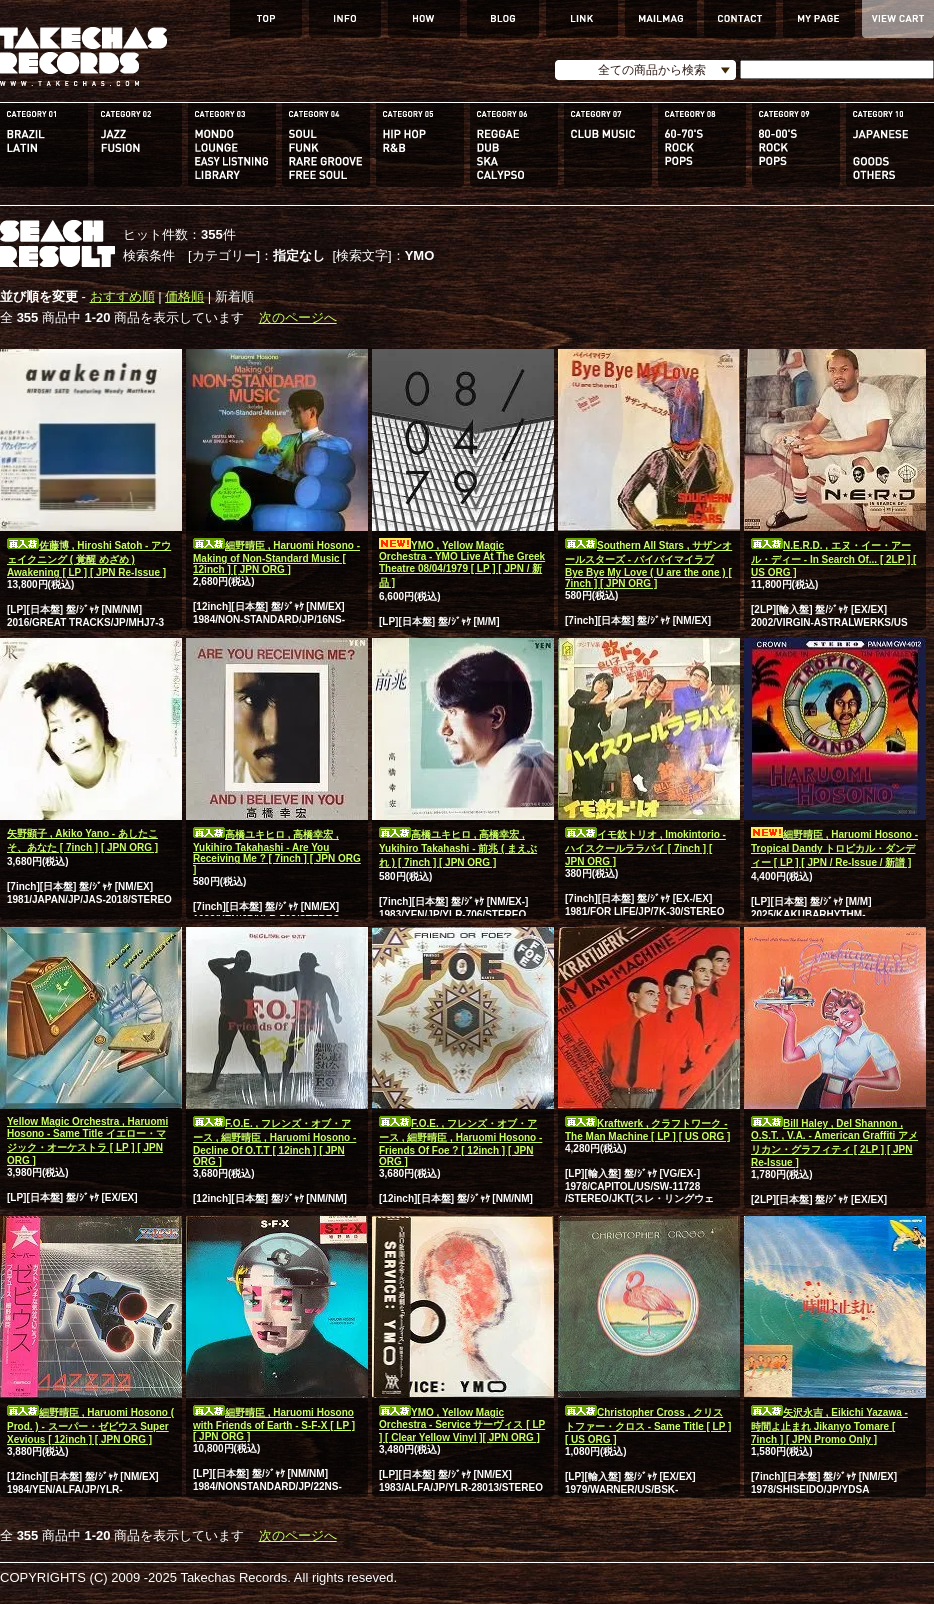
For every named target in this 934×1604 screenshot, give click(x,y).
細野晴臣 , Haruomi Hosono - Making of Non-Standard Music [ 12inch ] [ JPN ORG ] (276, 557)
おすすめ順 (122, 296)
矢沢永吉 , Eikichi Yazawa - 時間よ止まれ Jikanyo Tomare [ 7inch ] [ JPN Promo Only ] (829, 1426)
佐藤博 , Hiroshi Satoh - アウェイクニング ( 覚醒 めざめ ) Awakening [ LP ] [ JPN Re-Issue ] (89, 559)
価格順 (184, 296)
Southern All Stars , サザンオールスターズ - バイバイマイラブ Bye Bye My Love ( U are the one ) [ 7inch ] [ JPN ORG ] (648, 564)
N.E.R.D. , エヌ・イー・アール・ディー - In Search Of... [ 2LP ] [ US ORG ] (833, 559)
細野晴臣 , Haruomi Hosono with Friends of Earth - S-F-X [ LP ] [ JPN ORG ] (274, 1424)
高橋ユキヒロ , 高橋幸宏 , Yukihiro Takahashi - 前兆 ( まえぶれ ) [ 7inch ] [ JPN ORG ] (458, 848)
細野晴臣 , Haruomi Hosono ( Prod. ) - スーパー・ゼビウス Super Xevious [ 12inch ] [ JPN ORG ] (90, 1426)
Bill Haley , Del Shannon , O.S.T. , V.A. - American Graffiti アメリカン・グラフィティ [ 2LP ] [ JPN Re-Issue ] (834, 1143)
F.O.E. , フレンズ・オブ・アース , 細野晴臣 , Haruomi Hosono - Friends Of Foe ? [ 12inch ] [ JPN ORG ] (460, 1142)
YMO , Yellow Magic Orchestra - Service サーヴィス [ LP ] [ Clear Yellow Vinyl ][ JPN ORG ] (462, 1425)
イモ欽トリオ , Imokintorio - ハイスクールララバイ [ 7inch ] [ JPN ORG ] (645, 848)
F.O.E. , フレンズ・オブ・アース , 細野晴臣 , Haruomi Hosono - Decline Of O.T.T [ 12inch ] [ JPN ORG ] (274, 1142)
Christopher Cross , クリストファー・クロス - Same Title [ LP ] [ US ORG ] (648, 1426)
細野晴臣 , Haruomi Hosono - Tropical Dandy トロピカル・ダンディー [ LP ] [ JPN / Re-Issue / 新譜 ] (834, 848)
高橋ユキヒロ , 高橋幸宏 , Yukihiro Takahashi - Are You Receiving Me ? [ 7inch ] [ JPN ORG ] (277, 852)
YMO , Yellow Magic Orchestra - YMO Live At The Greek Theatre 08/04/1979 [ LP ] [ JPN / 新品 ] (462, 564)
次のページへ (298, 317)
